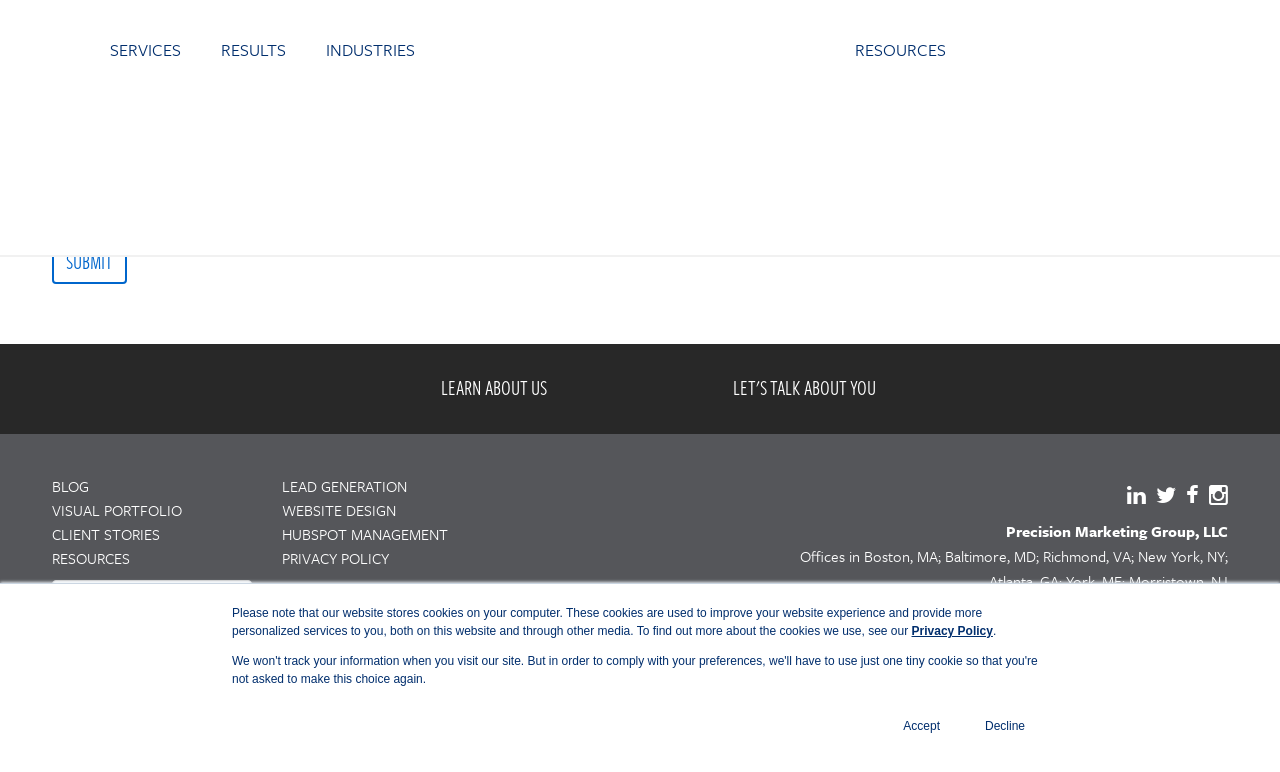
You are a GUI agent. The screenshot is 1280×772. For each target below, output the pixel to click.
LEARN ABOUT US (494, 387)
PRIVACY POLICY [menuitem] (335, 558)
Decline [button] (1005, 726)
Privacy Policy (952, 631)
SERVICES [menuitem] (145, 49)
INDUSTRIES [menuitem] (370, 49)
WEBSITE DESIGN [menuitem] (339, 510)
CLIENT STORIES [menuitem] (106, 534)
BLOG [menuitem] (70, 486)
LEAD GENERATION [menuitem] (344, 486)
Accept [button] (921, 726)
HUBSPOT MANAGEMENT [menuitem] (365, 534)
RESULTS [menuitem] (253, 49)
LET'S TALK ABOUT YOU (804, 387)
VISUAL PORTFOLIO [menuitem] (117, 510)
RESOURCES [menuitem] (900, 49)
